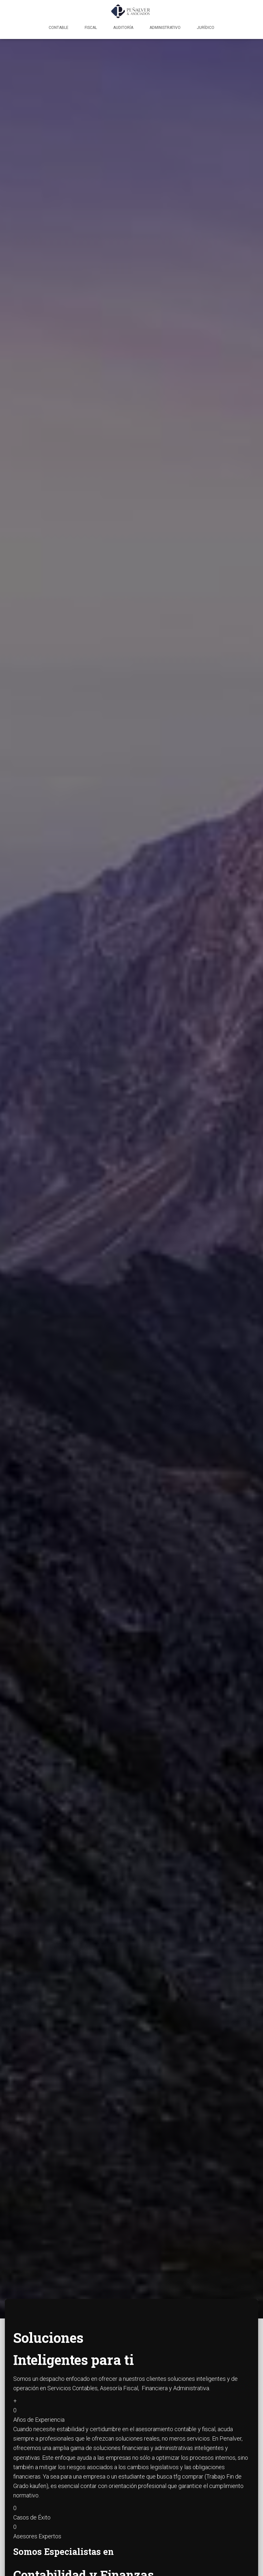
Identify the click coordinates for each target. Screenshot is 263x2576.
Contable (58, 27)
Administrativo (165, 27)
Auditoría (123, 27)
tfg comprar (188, 2476)
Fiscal (91, 27)
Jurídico (205, 27)
